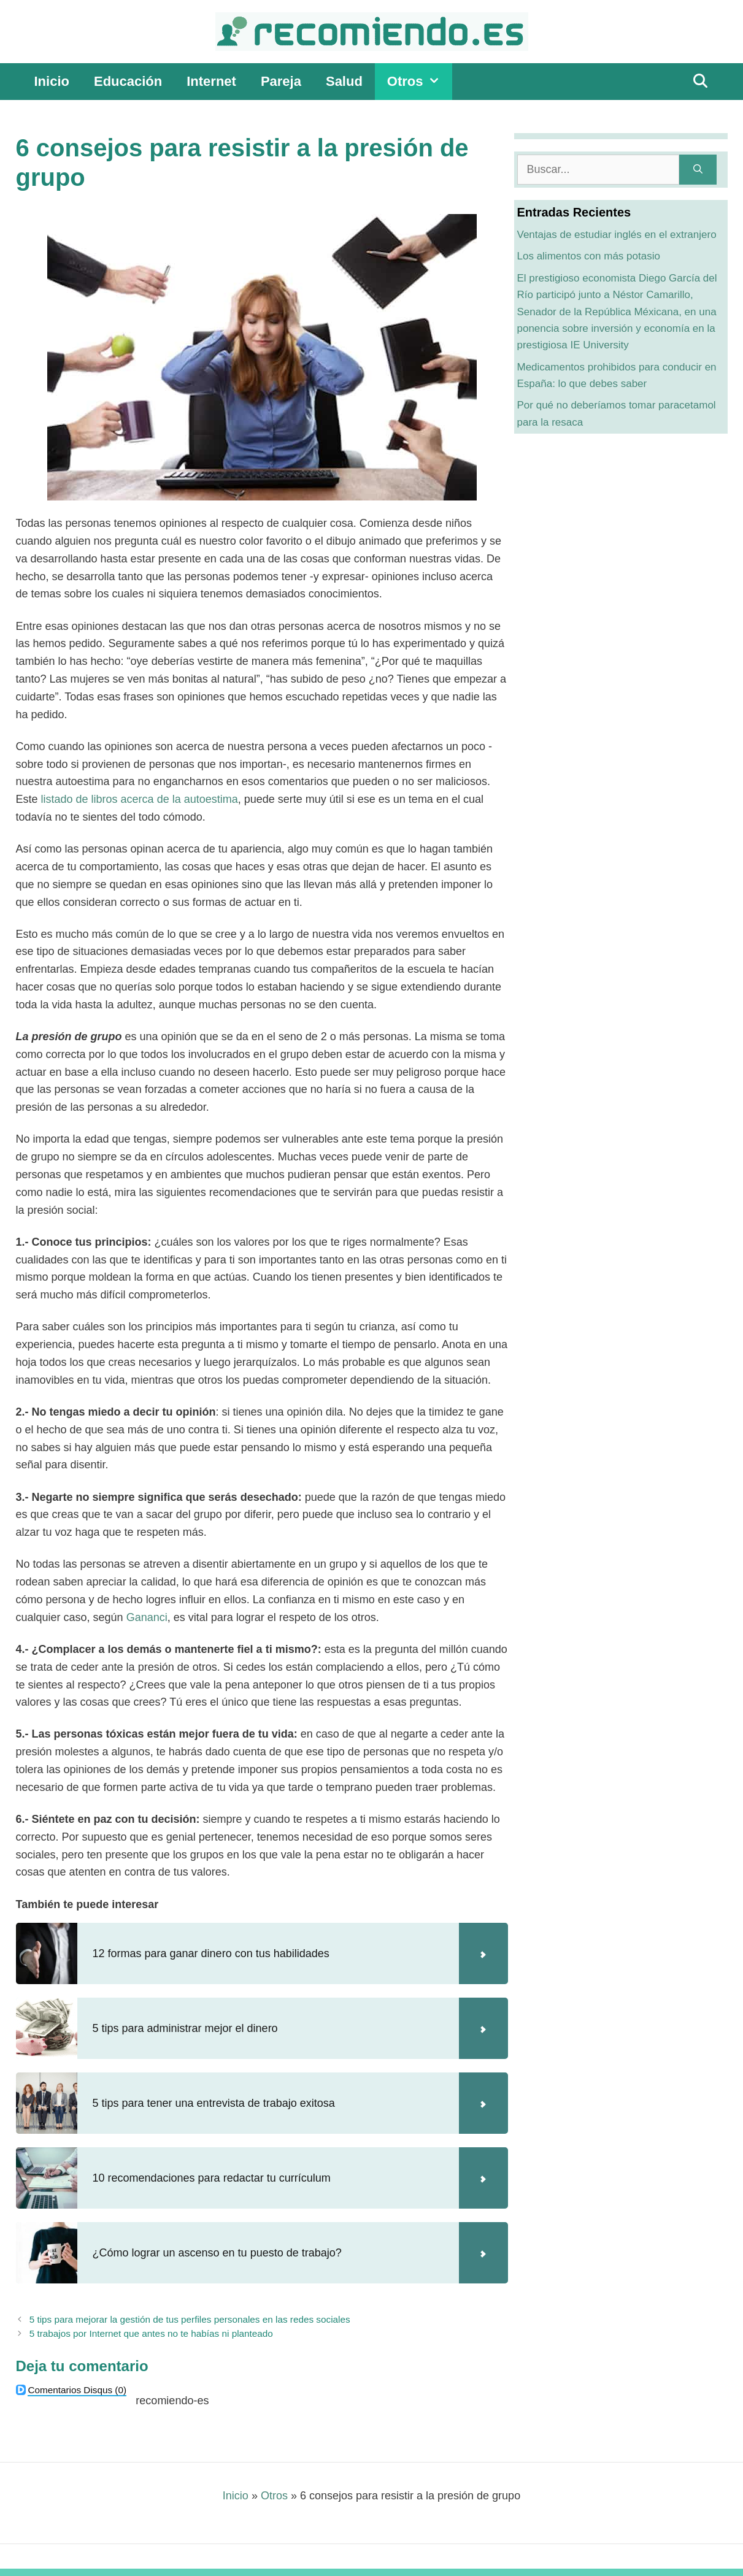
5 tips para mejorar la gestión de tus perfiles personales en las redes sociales (189, 2319)
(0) (77, 2390)
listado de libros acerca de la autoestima (139, 799)
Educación (128, 81)
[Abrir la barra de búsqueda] (700, 81)
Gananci (146, 1617)
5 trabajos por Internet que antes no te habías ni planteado (151, 2333)
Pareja (281, 81)
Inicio (51, 81)
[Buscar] (698, 170)
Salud (344, 81)
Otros (419, 81)
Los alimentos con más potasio (588, 256)
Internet (211, 81)
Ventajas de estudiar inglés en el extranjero (617, 234)
